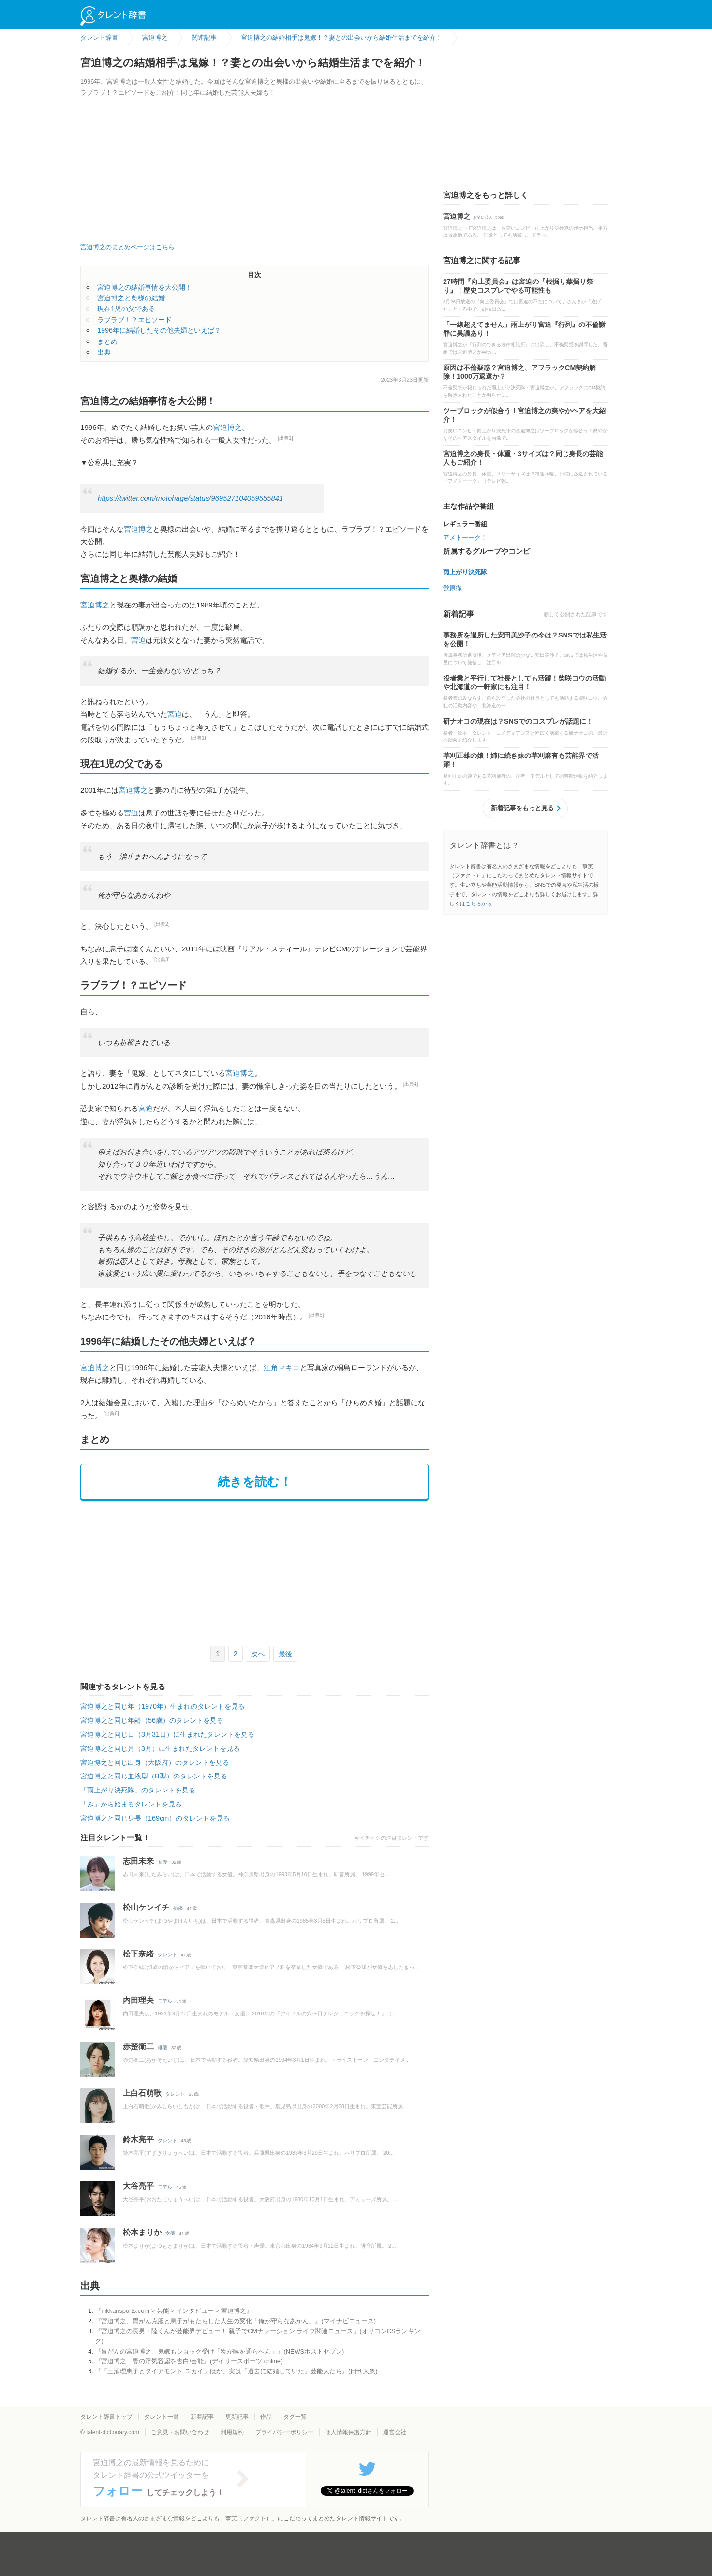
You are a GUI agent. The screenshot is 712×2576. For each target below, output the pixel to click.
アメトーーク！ (465, 537)
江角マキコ (282, 1367)
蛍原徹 (452, 588)
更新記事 (237, 2416)
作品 (266, 2416)
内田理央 (138, 2000)
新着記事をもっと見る (522, 808)
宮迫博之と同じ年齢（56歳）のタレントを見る (151, 1720)
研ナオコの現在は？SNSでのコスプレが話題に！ (518, 721)
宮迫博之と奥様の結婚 (131, 298)
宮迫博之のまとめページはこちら (127, 247)
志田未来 (138, 1861)
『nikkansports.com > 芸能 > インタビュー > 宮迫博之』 (173, 2310)
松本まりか (142, 2232)
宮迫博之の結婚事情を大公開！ (144, 287)
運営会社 (394, 2432)
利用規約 (232, 2432)
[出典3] (162, 959)
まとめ (107, 341)
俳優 (178, 1908)
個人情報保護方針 (348, 2432)
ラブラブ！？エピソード (134, 320)
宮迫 (138, 640)
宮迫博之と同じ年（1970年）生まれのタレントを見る (162, 1706)
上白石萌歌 (142, 2093)
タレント (167, 1954)
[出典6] (111, 1413)
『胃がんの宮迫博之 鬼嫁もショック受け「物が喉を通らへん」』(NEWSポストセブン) (219, 2351)
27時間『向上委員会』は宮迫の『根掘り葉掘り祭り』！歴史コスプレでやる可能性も (518, 286)
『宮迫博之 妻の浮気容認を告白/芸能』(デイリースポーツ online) (188, 2361)
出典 (104, 352)
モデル (165, 2001)
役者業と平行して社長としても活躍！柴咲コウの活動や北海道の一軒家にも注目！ (524, 682)
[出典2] (162, 924)
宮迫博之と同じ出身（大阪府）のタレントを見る (154, 1762)
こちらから (478, 903)
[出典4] (410, 1084)
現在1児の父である (126, 308)
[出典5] (316, 1315)
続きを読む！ (255, 1481)
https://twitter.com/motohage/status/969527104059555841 (190, 498)
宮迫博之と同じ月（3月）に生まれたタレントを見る (160, 1748)
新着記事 (202, 2416)
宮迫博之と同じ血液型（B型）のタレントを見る (153, 1776)
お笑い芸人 (482, 217)
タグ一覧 (295, 2416)
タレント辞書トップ (106, 2416)
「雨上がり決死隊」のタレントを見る (137, 1790)
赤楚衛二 (138, 2047)
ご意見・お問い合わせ (180, 2432)
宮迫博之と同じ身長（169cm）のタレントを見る (155, 1818)
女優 (162, 1862)
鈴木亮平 (138, 2139)
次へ (258, 1654)
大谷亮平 (138, 2186)
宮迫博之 (227, 427)
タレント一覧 (161, 2416)
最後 (285, 1654)
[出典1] (285, 438)
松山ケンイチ (146, 1907)
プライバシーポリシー (284, 2432)
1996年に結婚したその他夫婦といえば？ (159, 330)
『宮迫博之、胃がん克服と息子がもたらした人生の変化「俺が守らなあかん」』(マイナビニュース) (235, 2320)
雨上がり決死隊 (465, 572)
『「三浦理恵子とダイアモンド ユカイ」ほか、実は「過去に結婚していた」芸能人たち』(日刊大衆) (236, 2371)
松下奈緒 (138, 1954)
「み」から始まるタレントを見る (131, 1804)
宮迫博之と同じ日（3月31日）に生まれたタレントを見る (167, 1734)
